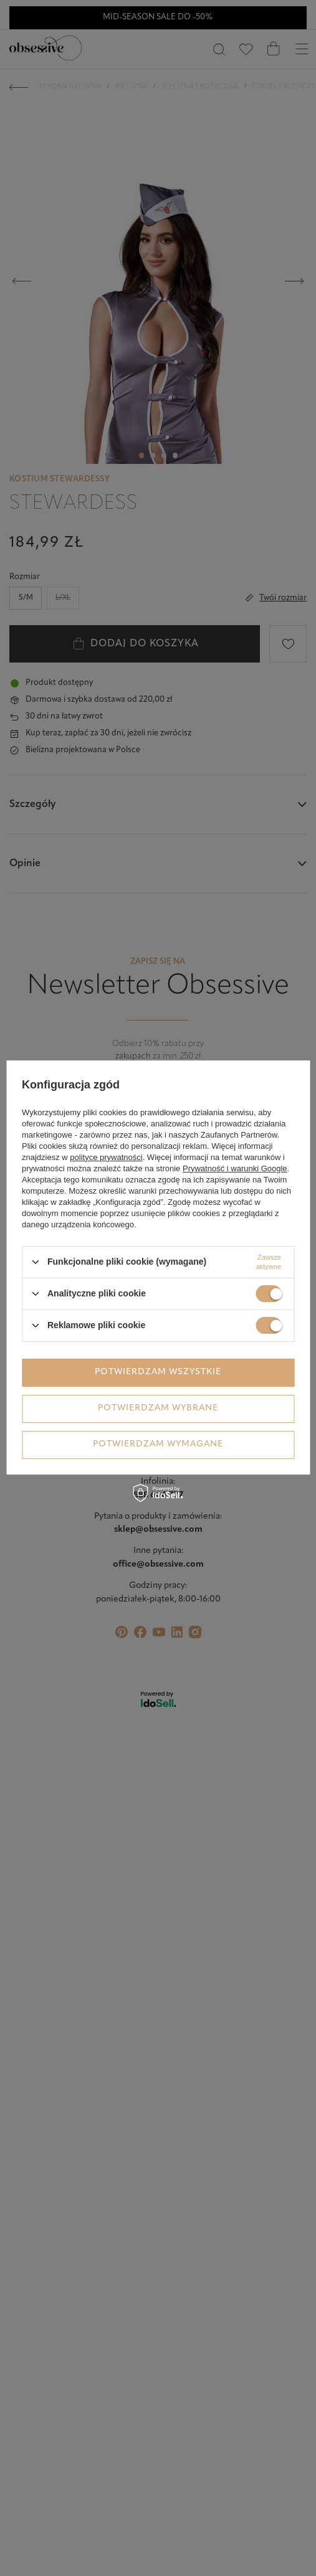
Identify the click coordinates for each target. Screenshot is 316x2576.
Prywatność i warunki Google (235, 1168)
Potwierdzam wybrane (158, 1408)
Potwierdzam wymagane (158, 1444)
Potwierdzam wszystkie (158, 1372)
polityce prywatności (106, 1157)
